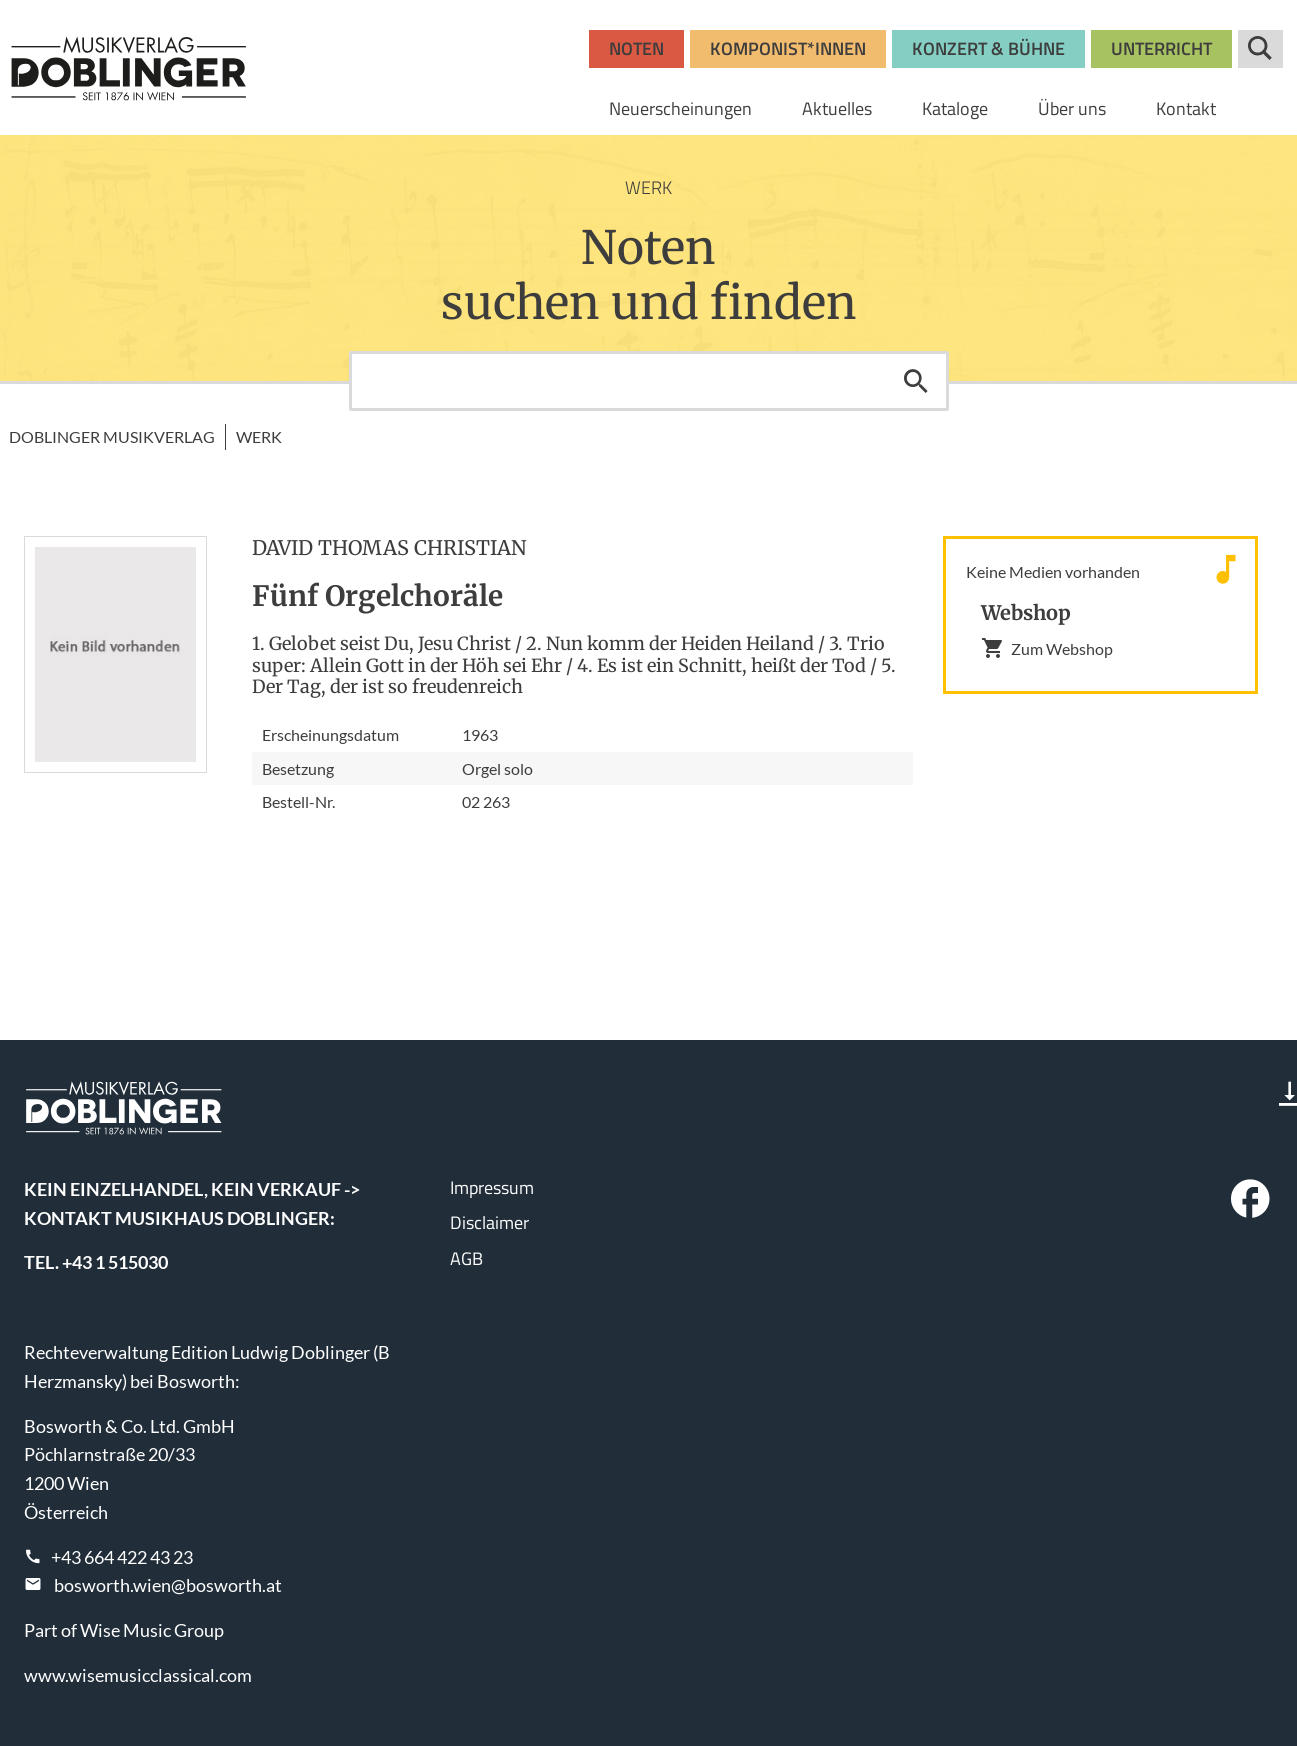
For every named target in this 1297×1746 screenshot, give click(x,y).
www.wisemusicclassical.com (138, 1675)
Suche (1260, 49)
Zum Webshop (1047, 648)
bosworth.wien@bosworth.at (168, 1585)
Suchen (916, 381)
